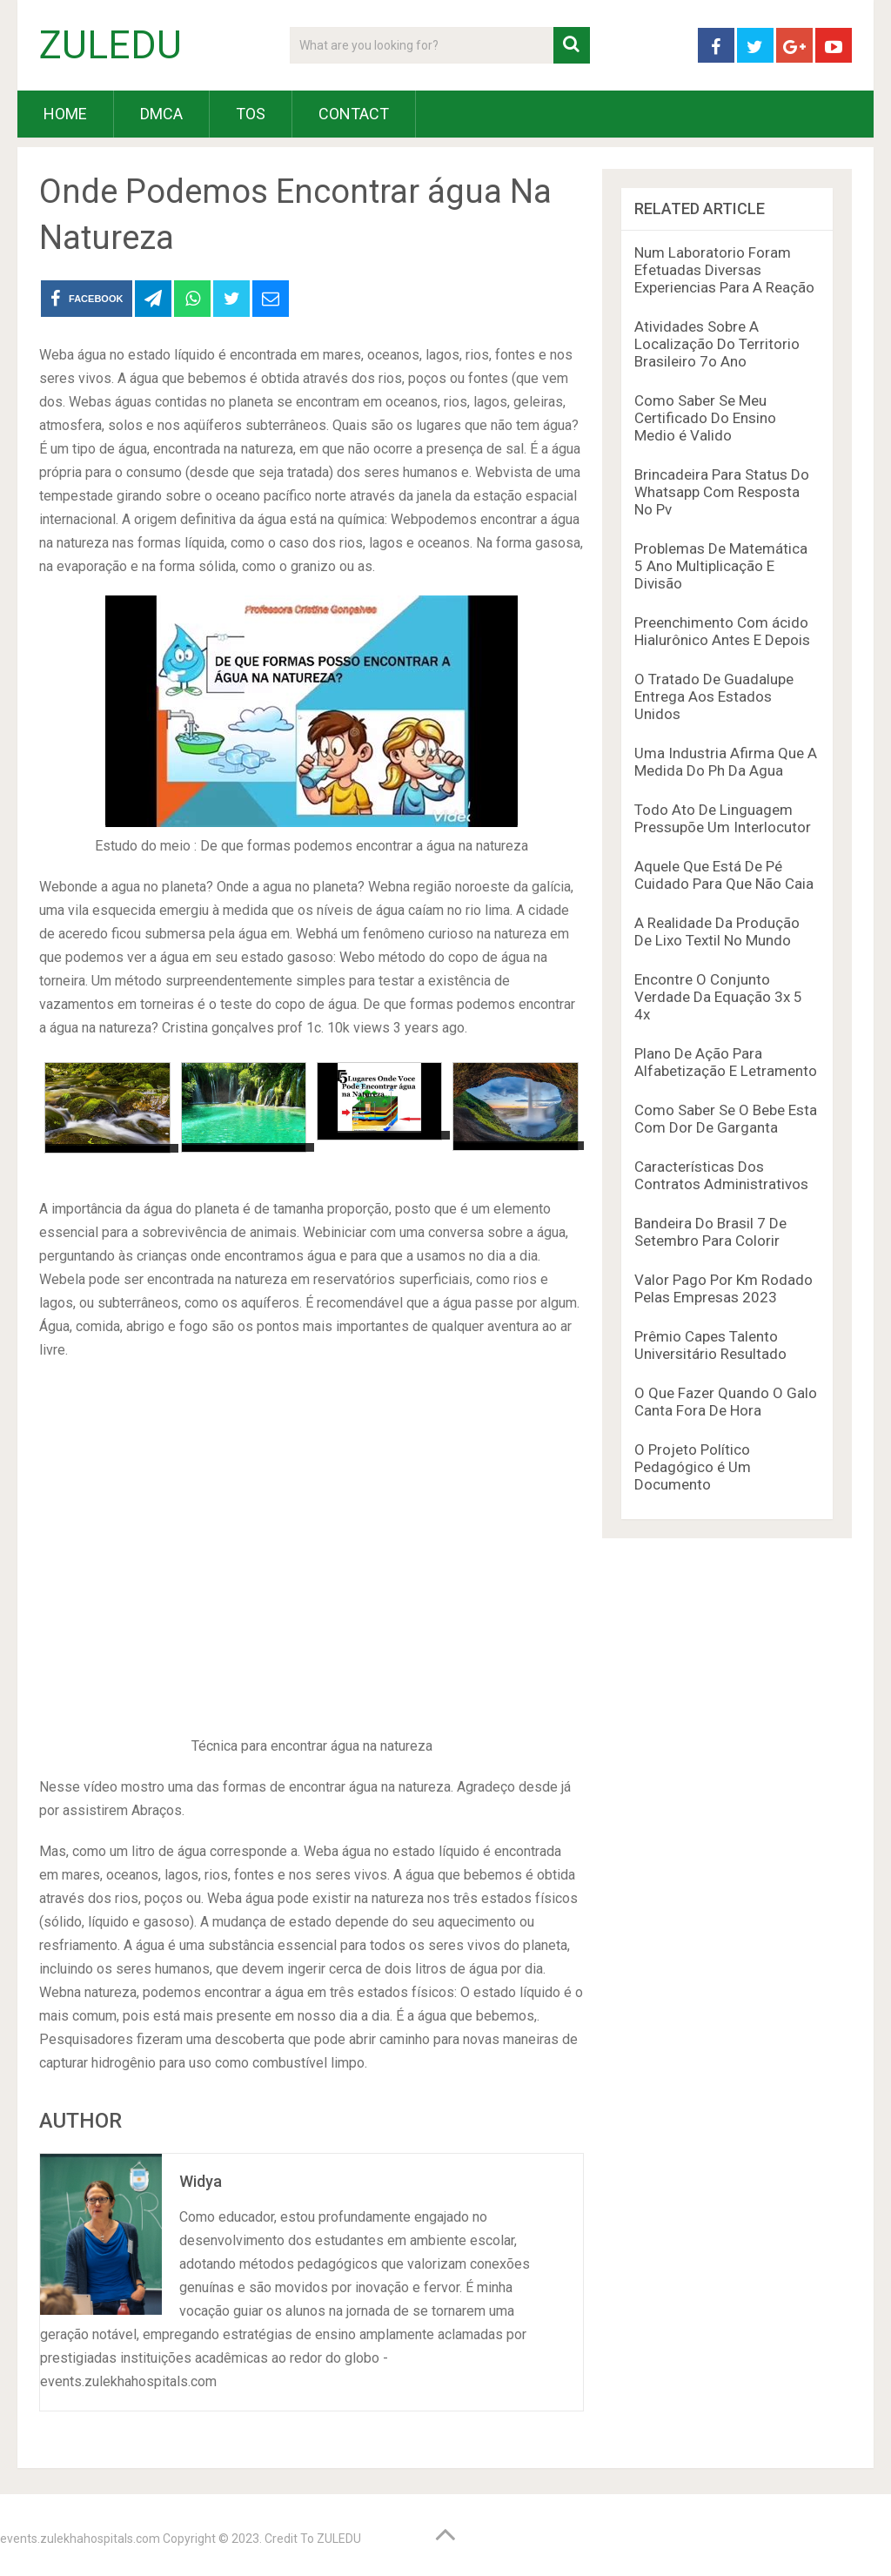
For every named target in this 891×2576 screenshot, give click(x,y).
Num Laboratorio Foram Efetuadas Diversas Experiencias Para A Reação (724, 270)
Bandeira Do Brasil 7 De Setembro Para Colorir (710, 1231)
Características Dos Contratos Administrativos (721, 1175)
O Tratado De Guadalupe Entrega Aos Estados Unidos (714, 696)
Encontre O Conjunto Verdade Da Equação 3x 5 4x (718, 997)
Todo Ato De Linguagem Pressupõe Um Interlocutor (722, 818)
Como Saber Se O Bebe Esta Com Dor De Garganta (725, 1118)
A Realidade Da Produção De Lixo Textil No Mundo (717, 931)
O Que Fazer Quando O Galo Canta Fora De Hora (725, 1401)
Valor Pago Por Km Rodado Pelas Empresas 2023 (723, 1288)
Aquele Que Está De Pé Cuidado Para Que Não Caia (724, 875)
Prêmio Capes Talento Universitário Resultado (710, 1345)
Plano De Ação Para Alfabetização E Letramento (725, 1062)
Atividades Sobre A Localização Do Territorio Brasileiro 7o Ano (717, 344)
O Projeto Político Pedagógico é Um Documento (692, 1467)
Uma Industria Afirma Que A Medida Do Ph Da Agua (725, 761)
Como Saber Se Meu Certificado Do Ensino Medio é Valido (705, 418)
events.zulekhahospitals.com (80, 2539)
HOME (65, 113)
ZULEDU (110, 45)
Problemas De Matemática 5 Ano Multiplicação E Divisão (720, 566)
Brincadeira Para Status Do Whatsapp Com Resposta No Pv (721, 492)
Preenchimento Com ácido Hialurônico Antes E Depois (722, 631)
